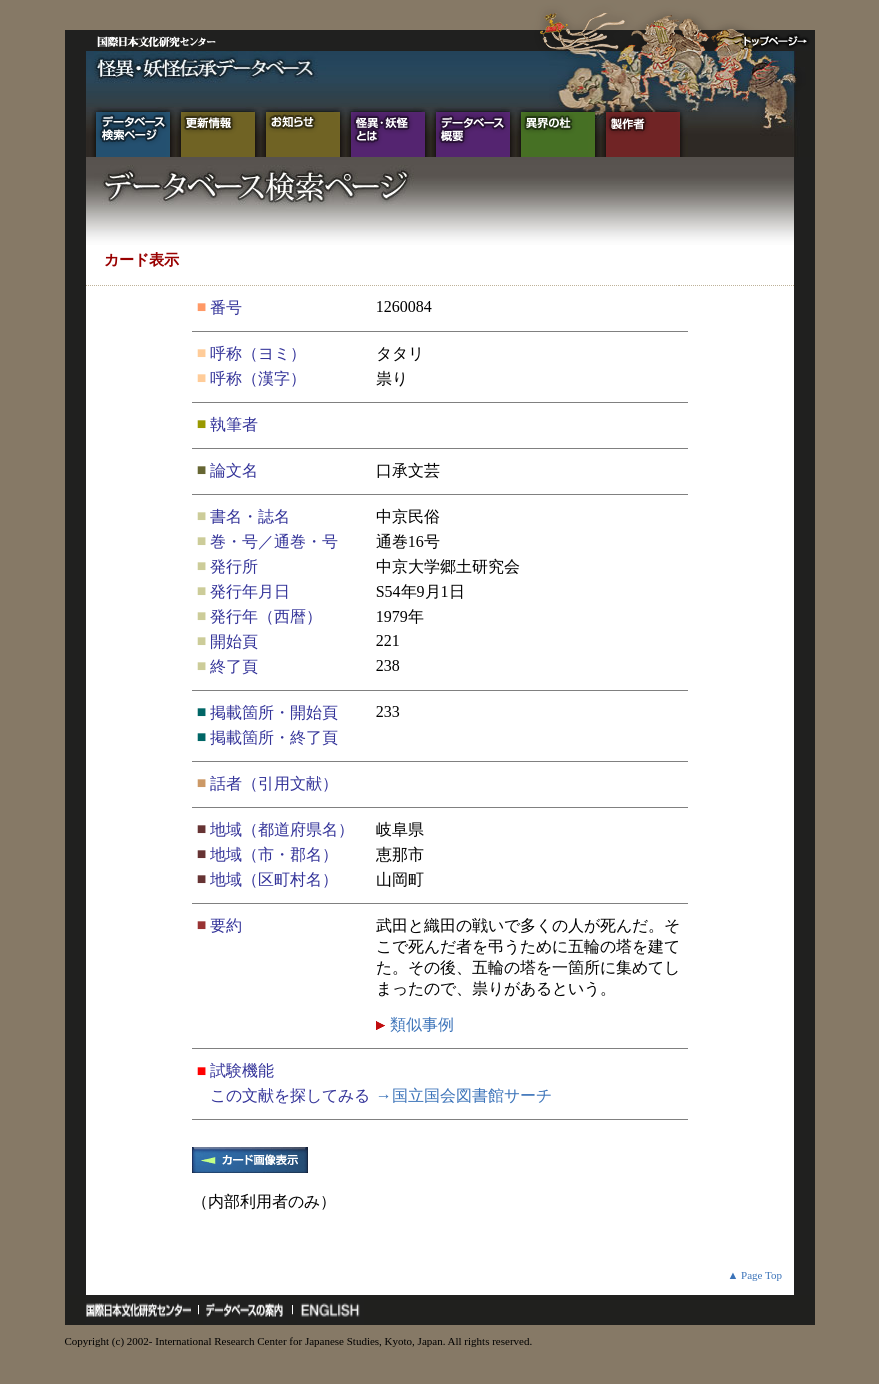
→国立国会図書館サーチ (464, 1095)
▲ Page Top (754, 1275)
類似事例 (420, 1024)
